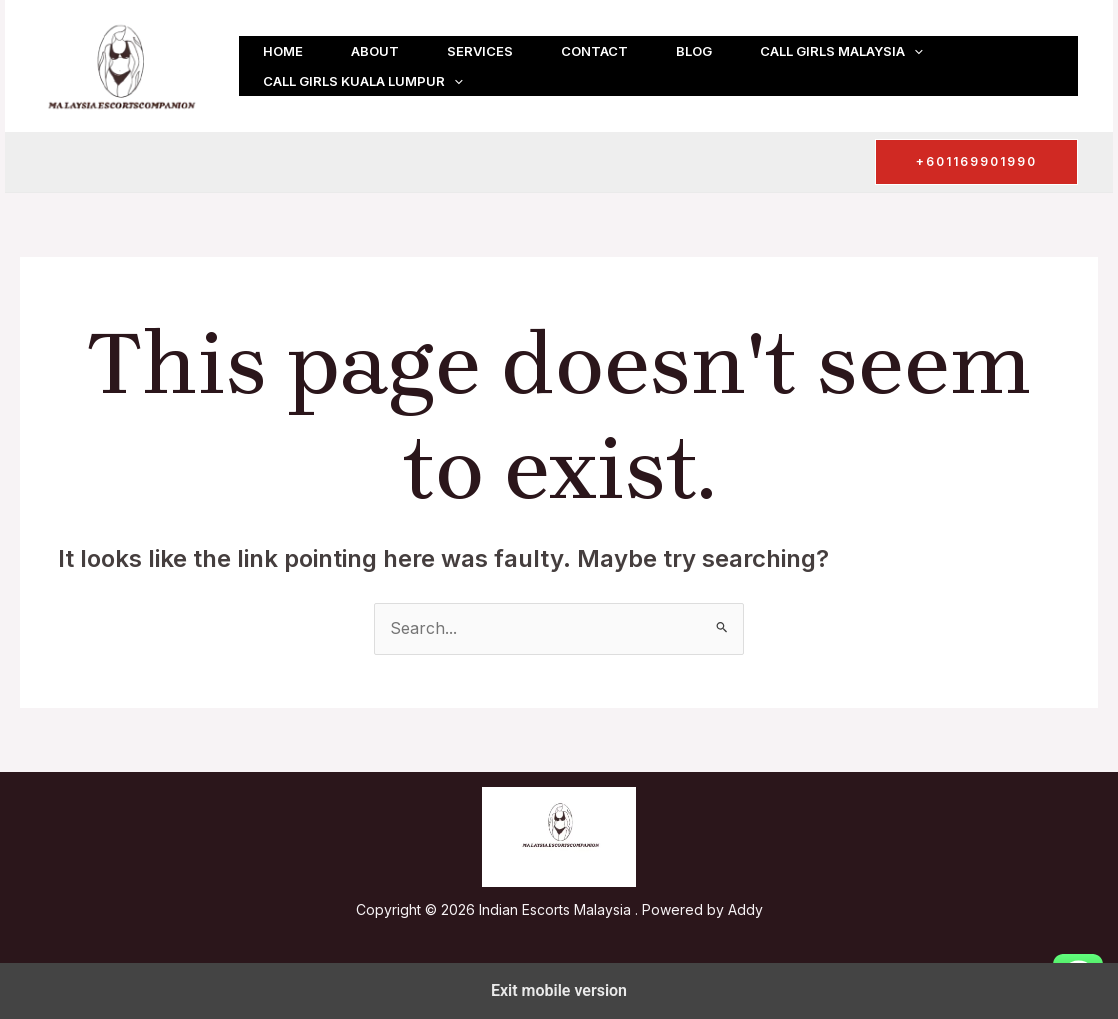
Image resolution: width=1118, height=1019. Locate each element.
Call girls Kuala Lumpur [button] (363, 81)
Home (283, 51)
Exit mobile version (559, 990)
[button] (914, 51)
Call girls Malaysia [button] (841, 51)
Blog (694, 51)
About (375, 51)
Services (480, 51)
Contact (594, 51)
